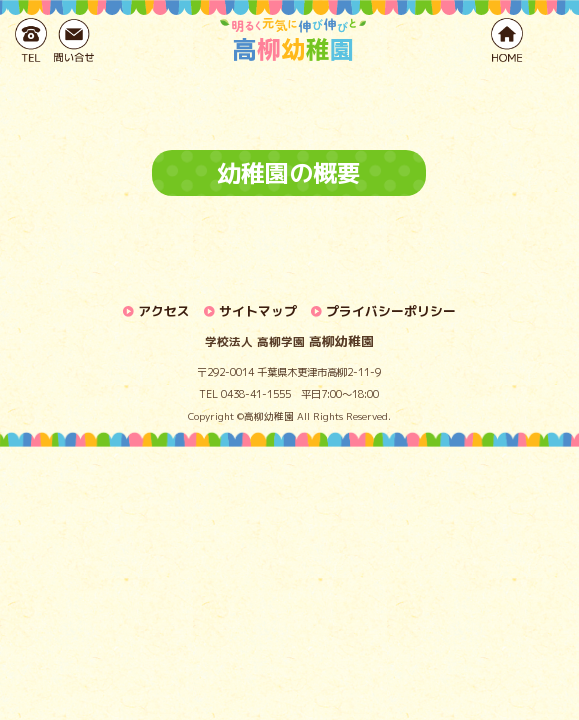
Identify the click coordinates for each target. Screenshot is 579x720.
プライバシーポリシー (391, 311)
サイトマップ (258, 311)
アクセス (164, 311)
